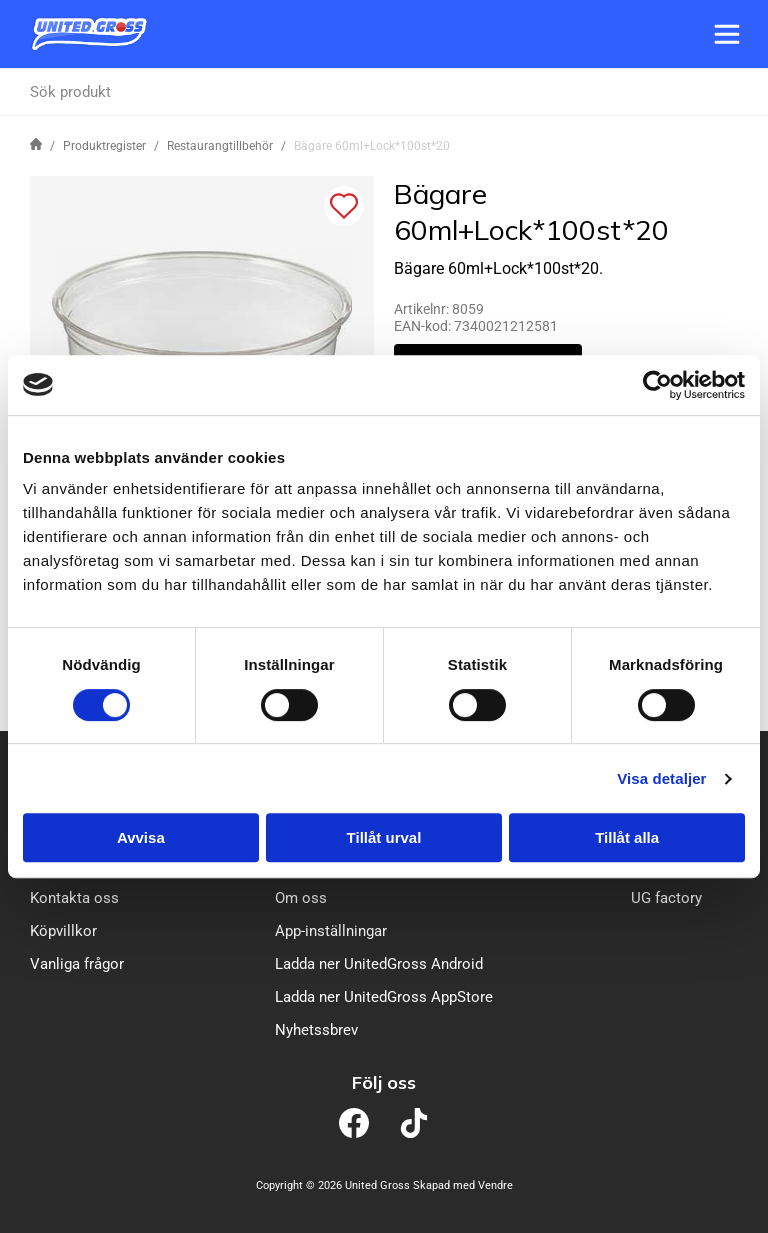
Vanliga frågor (77, 964)
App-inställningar (331, 931)
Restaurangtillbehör (220, 146)
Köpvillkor (63, 931)
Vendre (495, 1185)
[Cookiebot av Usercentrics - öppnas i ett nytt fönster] (657, 385)
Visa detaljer (661, 778)
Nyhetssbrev (316, 1030)
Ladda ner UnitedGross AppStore (384, 997)
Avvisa (141, 837)
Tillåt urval (384, 837)
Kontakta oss (74, 898)
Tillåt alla (627, 837)
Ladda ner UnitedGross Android (379, 964)
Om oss (301, 898)
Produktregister (104, 146)
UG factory (666, 898)
